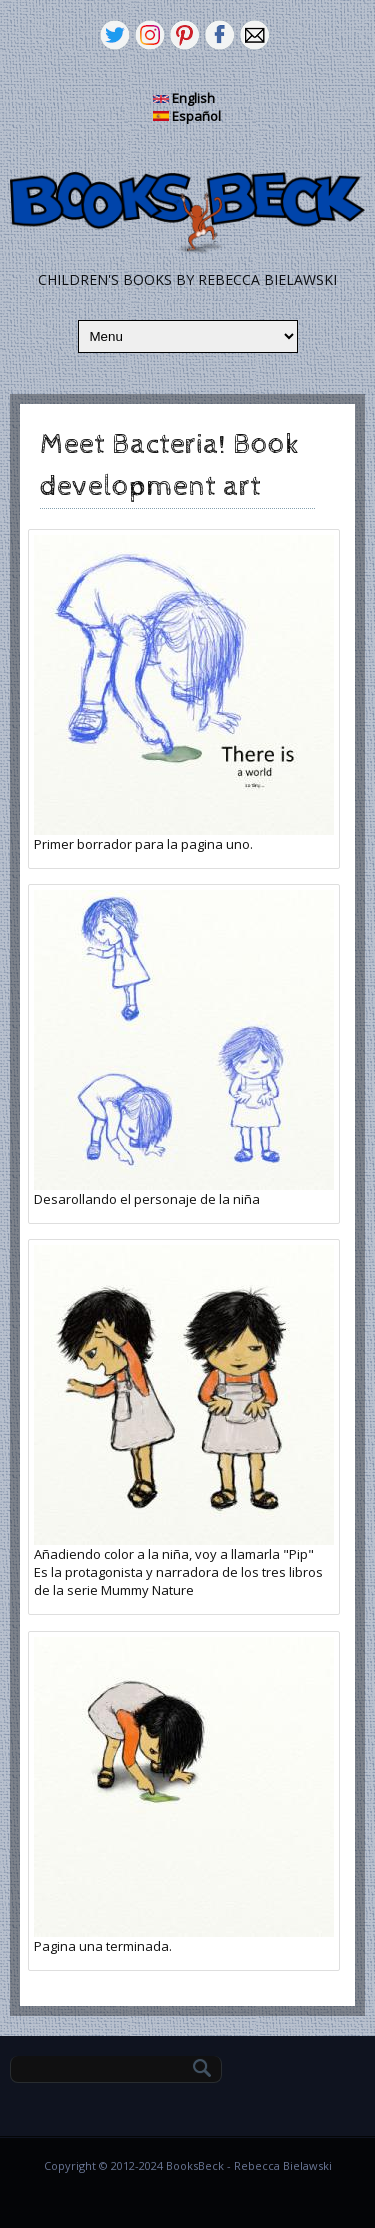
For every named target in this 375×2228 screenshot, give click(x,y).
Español (187, 116)
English (184, 98)
